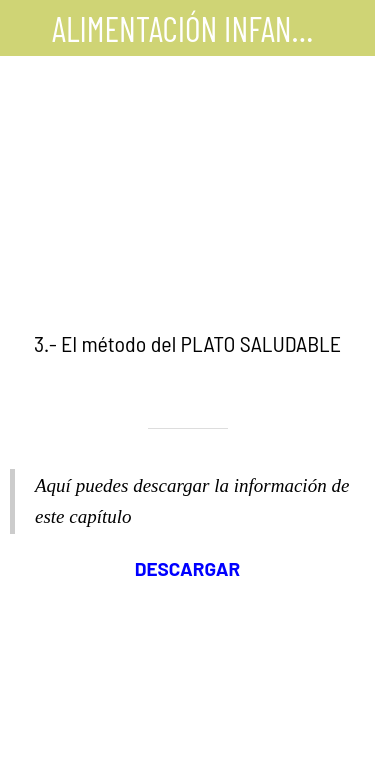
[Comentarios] (188, 751)
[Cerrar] (28, 28)
